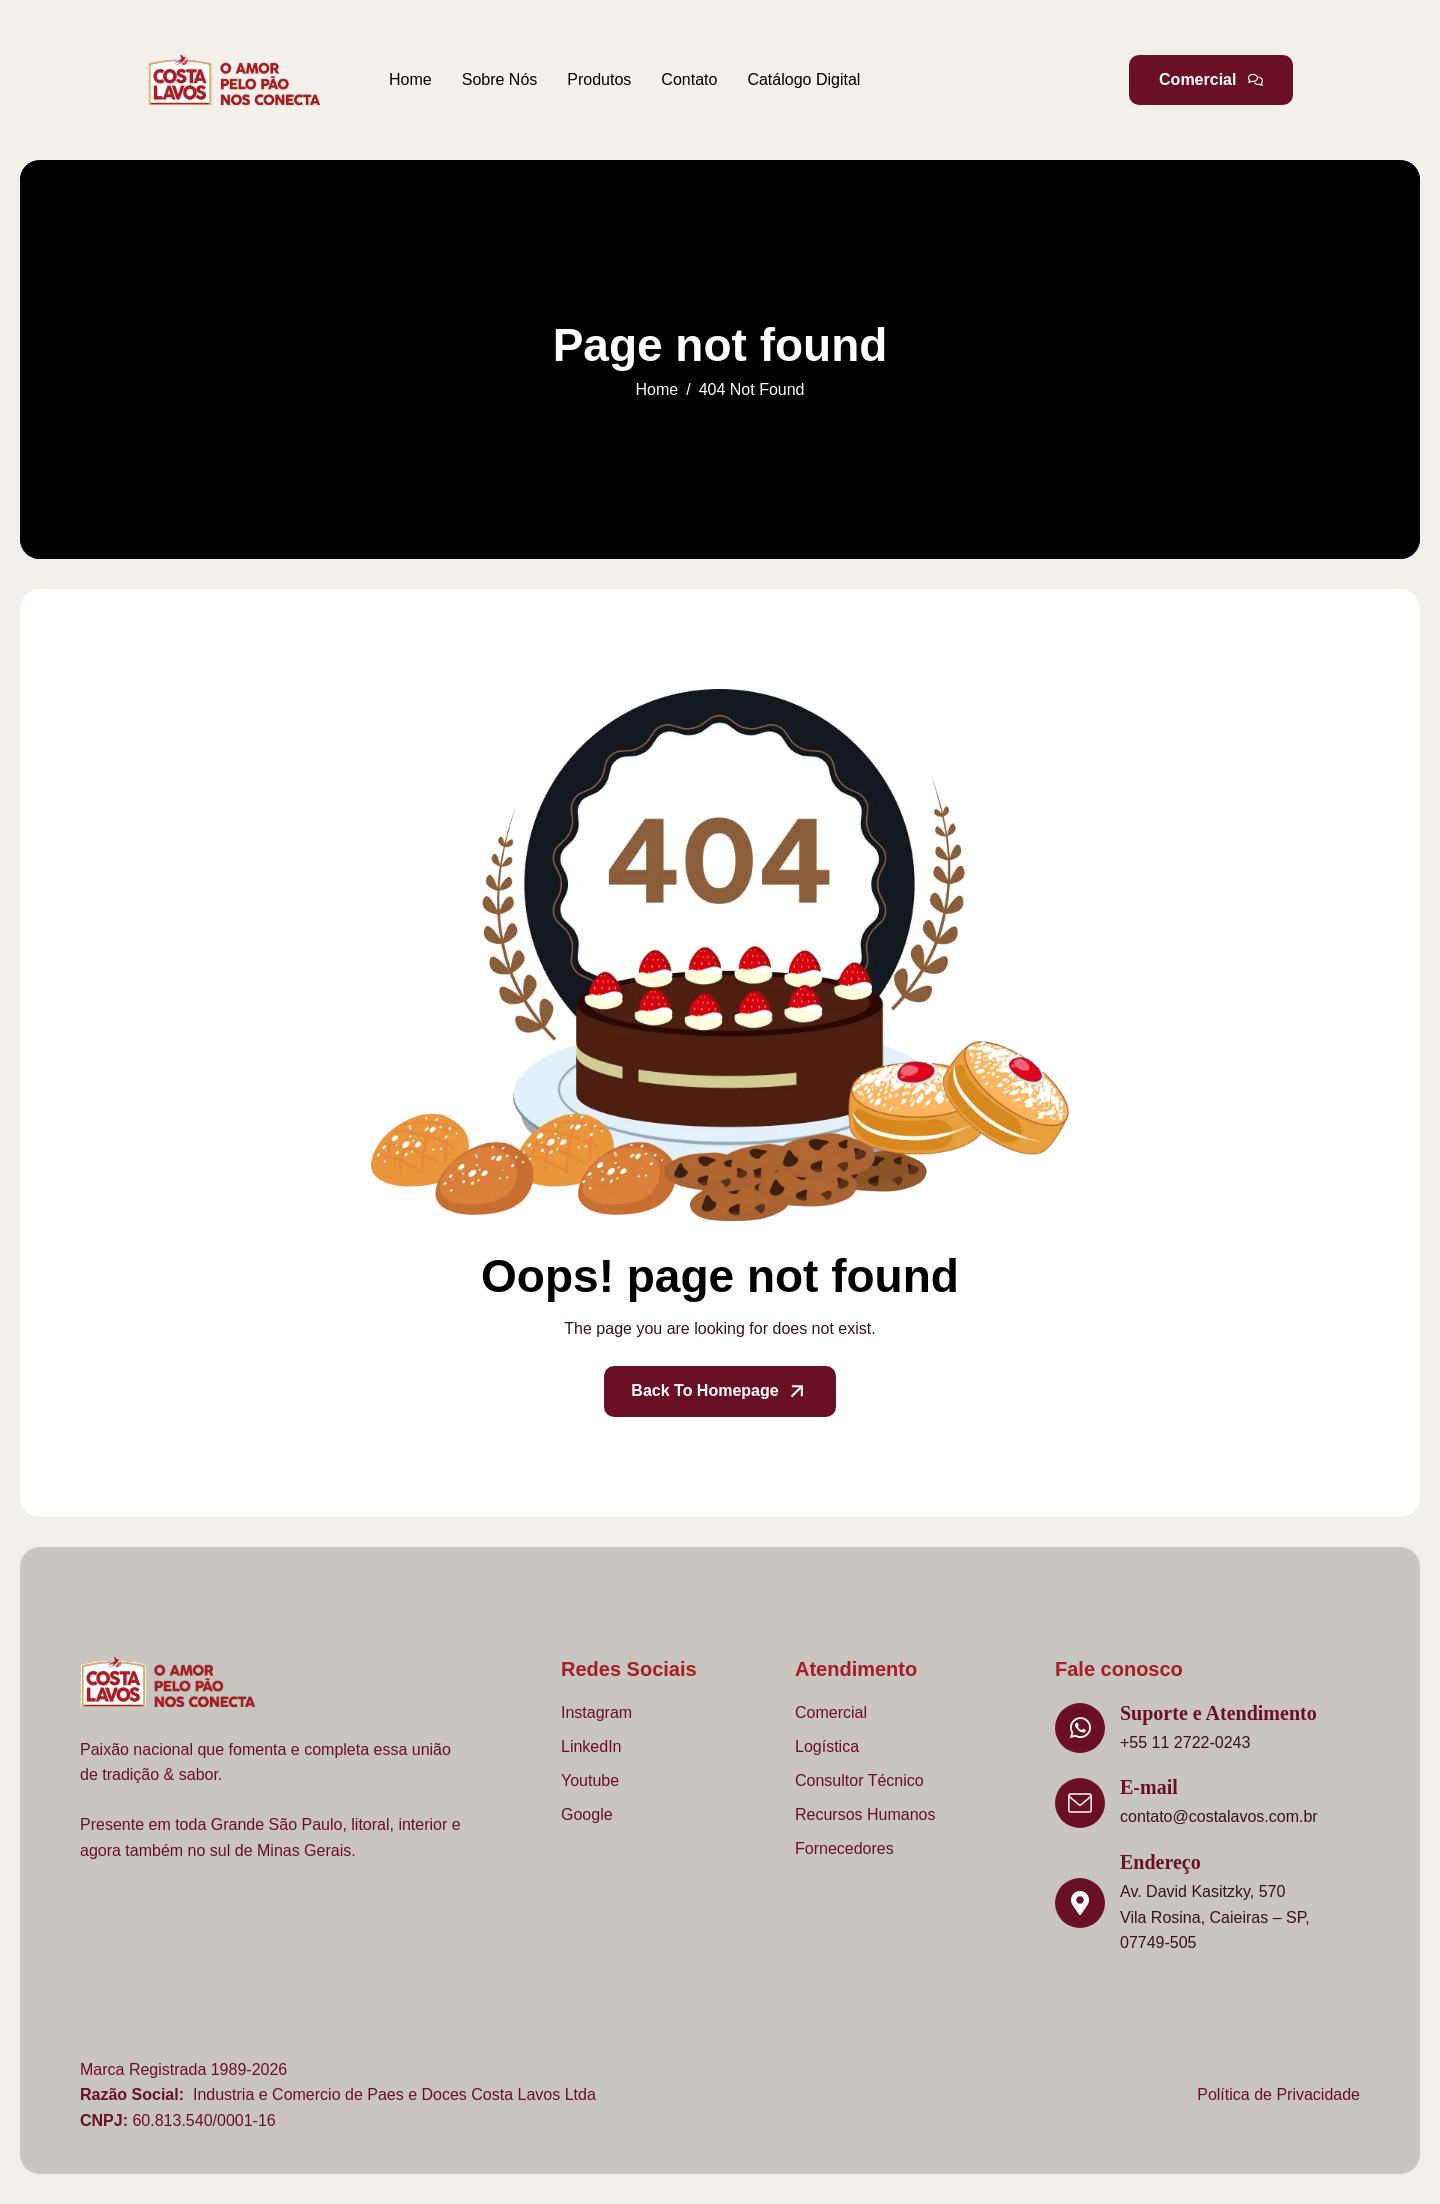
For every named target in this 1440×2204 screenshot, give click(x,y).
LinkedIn (591, 1746)
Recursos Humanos (865, 1814)
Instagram (596, 1712)
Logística (827, 1746)
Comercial (831, 1712)
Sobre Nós (500, 79)
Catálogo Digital (803, 79)
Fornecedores (844, 1848)
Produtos (599, 79)
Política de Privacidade (1278, 2094)
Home (410, 79)
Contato (689, 79)
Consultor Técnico (859, 1780)
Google (587, 1814)
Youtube (590, 1780)
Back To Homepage (719, 1391)
